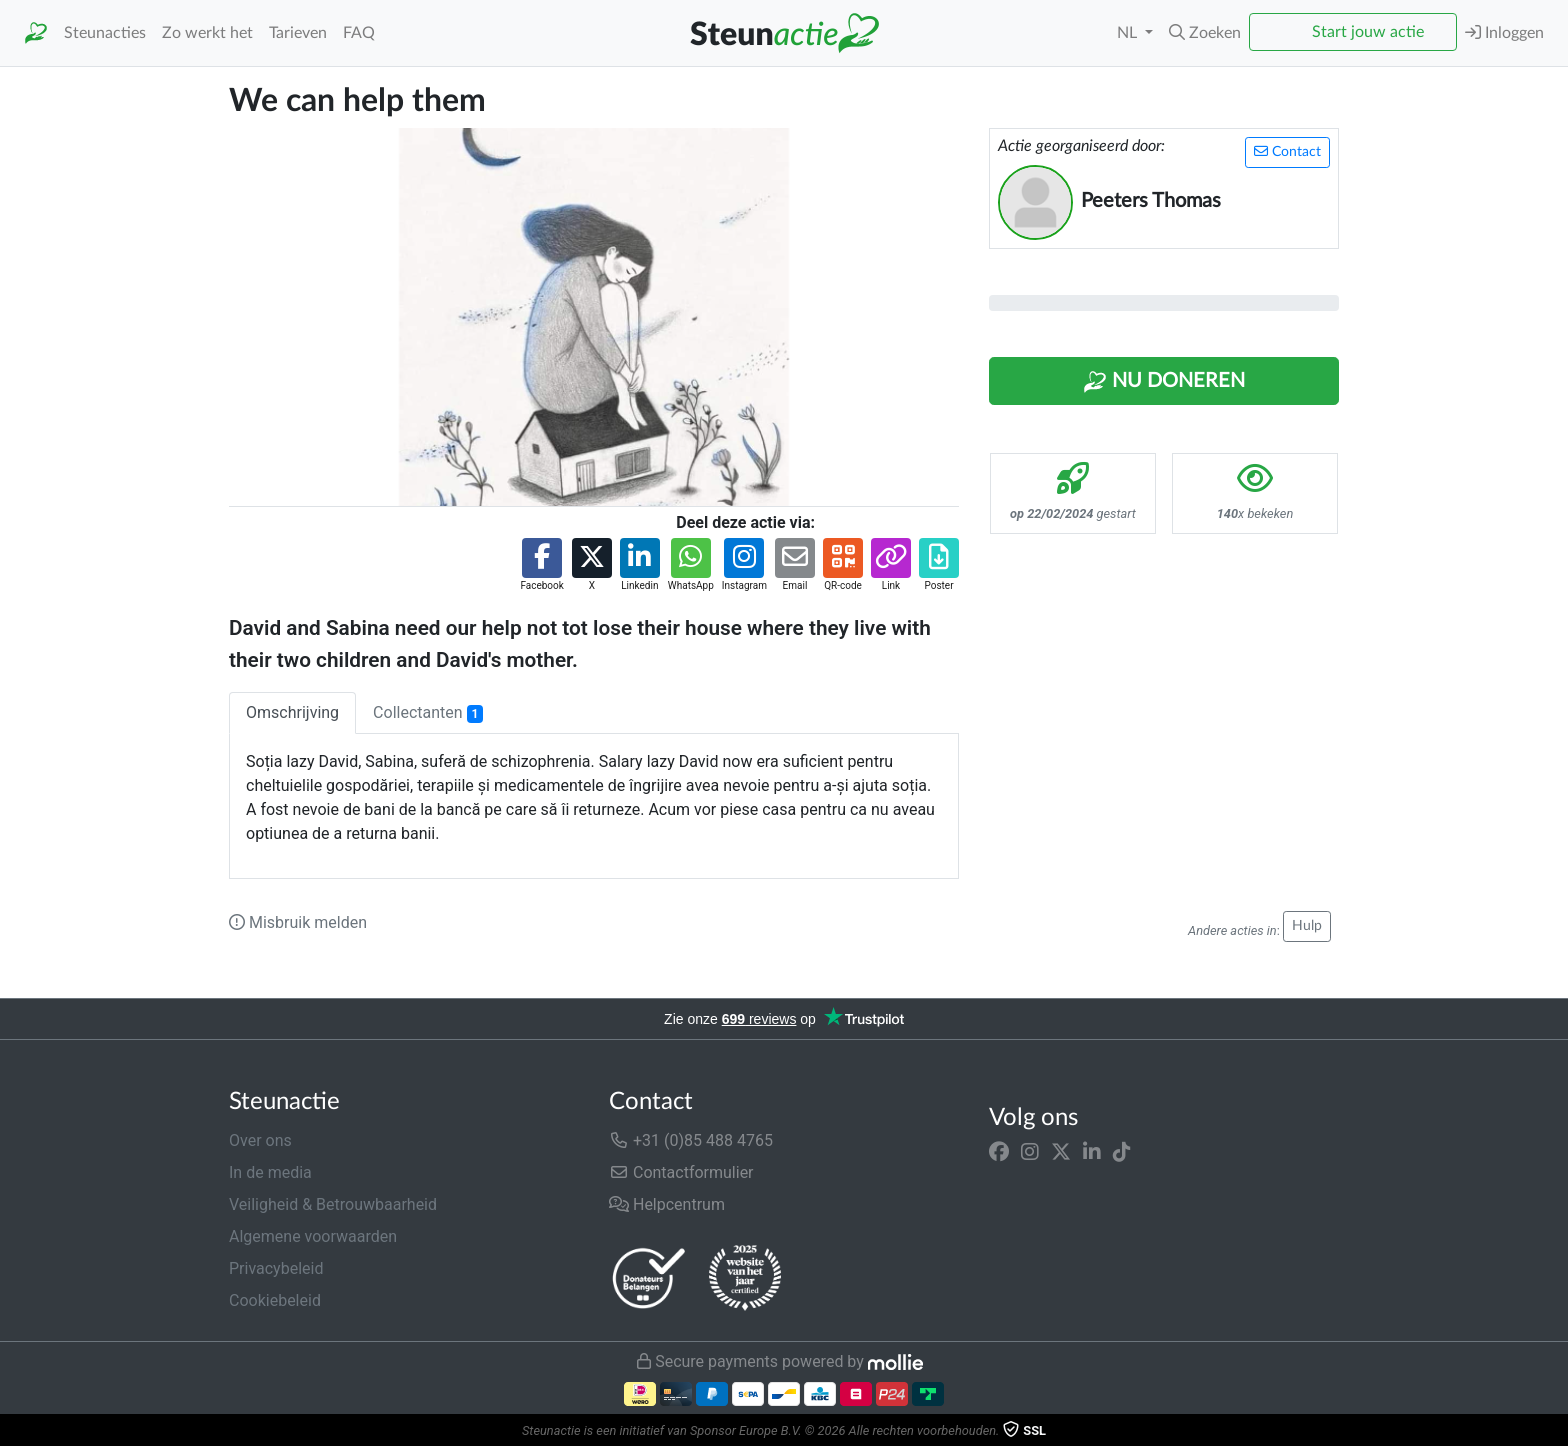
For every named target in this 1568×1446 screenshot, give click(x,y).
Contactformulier (681, 1172)
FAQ (359, 33)
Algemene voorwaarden (313, 1236)
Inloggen (1504, 32)
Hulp (1307, 926)
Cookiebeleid (275, 1300)
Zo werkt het (207, 33)
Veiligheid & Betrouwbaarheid (333, 1204)
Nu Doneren (1164, 382)
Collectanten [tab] (428, 713)
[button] (1205, 33)
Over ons (260, 1140)
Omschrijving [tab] (292, 712)
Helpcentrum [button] (667, 1204)
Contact (1287, 151)
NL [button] (1129, 33)
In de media (270, 1172)
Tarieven (298, 33)
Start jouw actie (1368, 32)
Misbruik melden (298, 922)
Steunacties (105, 33)
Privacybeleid (276, 1268)
